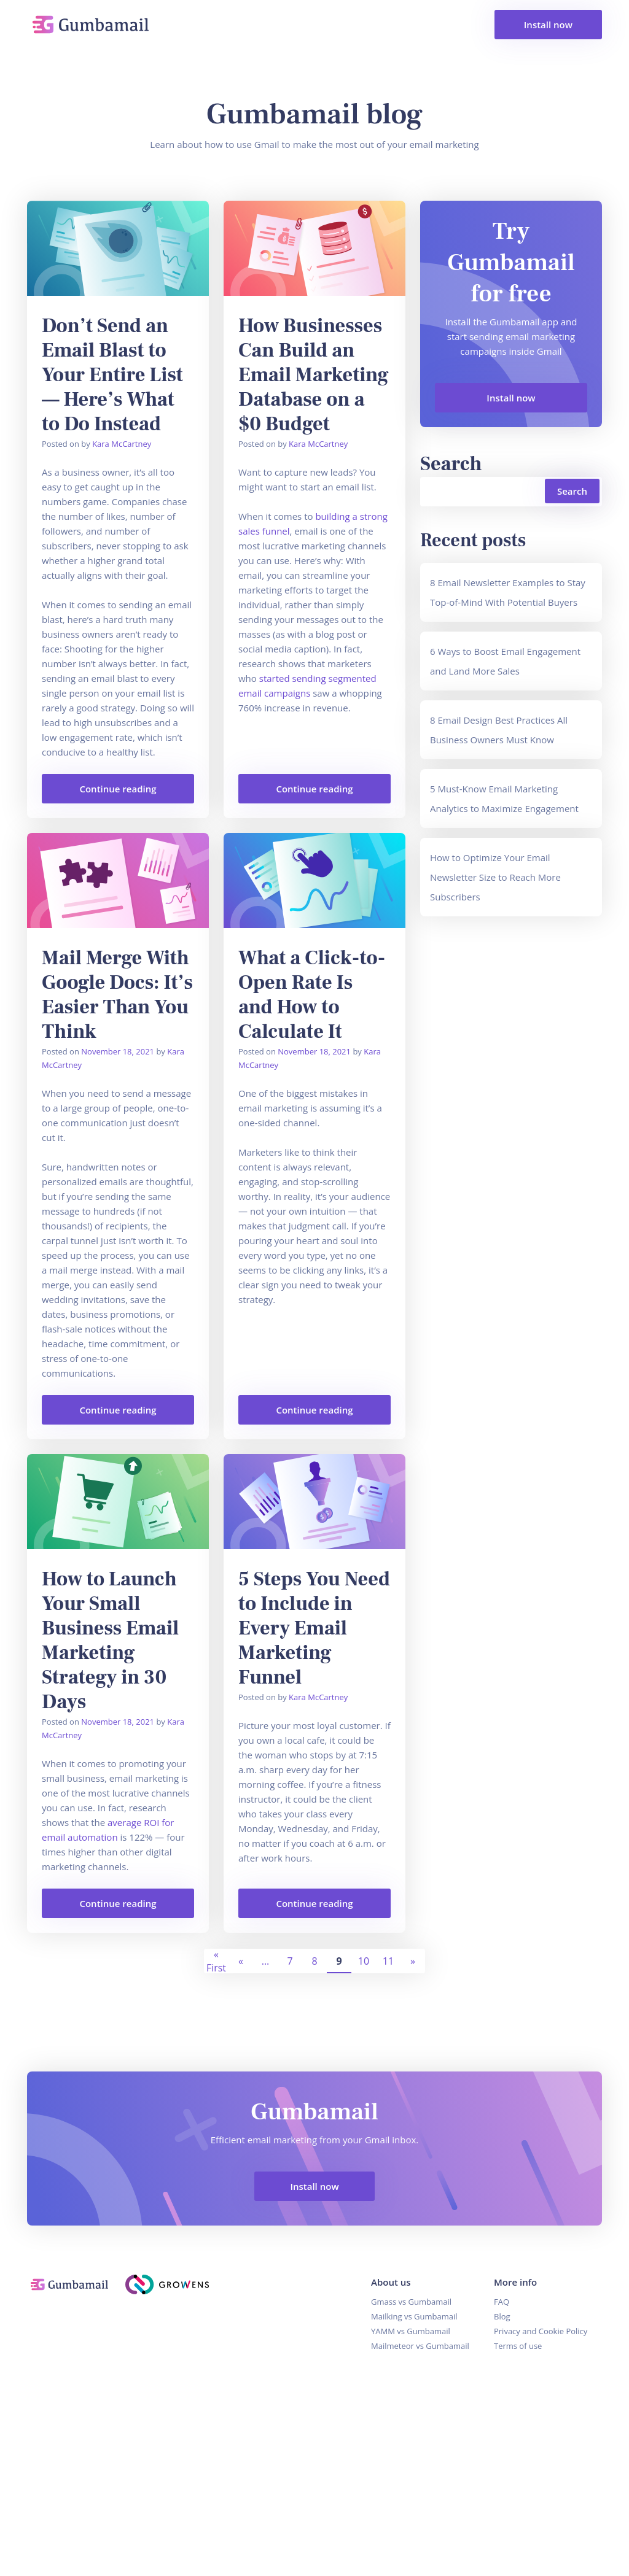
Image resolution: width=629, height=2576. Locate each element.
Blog (502, 2317)
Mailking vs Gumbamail (414, 2317)
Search (451, 465)
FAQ (501, 2302)
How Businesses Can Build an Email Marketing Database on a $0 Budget (313, 376)
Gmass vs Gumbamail (411, 2302)
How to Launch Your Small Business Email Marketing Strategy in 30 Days (110, 1641)
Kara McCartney (121, 444)
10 (363, 1961)
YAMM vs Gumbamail (410, 2331)
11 (388, 1961)
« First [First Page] (216, 1961)
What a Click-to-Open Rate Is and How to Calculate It (311, 995)
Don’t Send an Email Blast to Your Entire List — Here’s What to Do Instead (112, 376)
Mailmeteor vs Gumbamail (420, 2346)
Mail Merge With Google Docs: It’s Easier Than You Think (117, 995)
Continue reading (99, 793)
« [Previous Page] (240, 1961)
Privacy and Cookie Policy (540, 2331)
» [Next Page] (412, 1961)
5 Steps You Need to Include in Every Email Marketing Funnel (314, 1629)
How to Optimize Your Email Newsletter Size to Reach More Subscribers (495, 878)
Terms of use (518, 2346)
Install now (548, 24)
